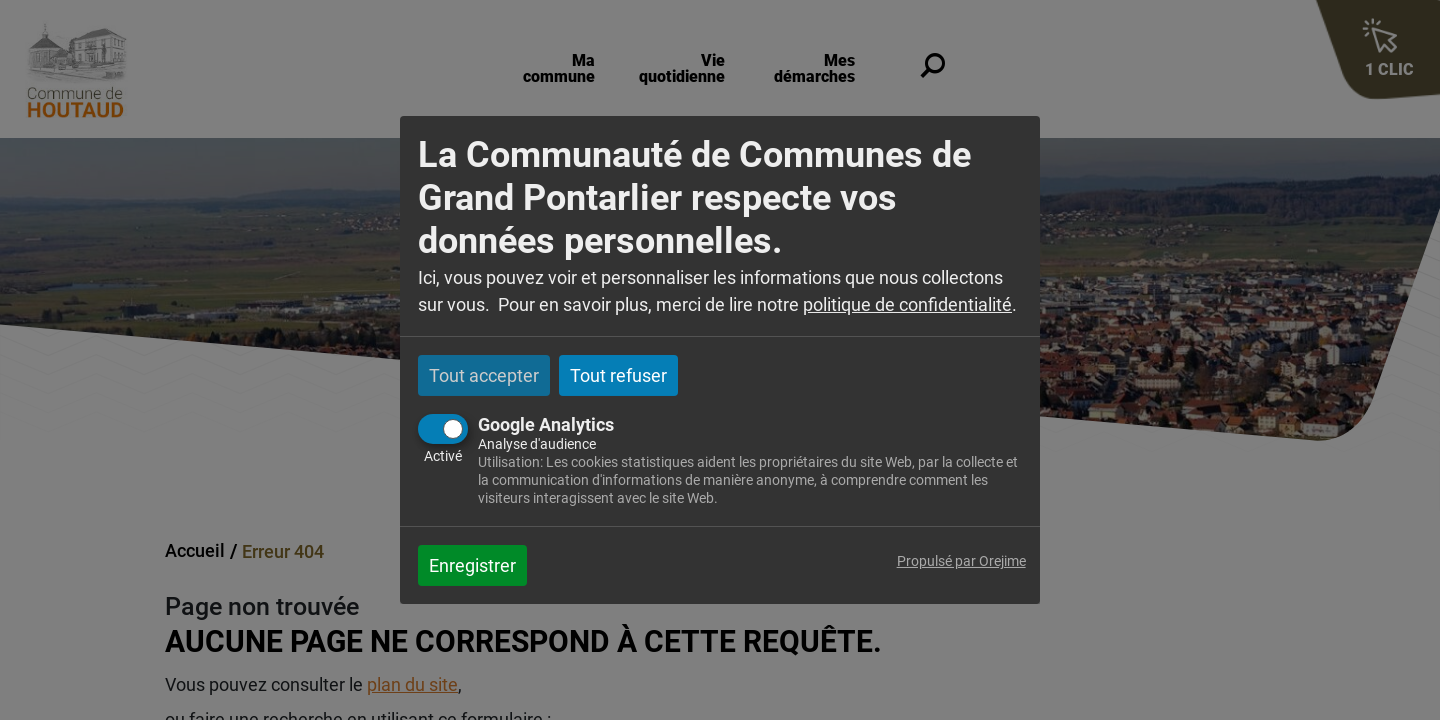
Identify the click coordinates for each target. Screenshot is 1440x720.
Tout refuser (618, 375)
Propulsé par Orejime (961, 561)
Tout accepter (484, 375)
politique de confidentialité (907, 304)
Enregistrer (472, 565)
